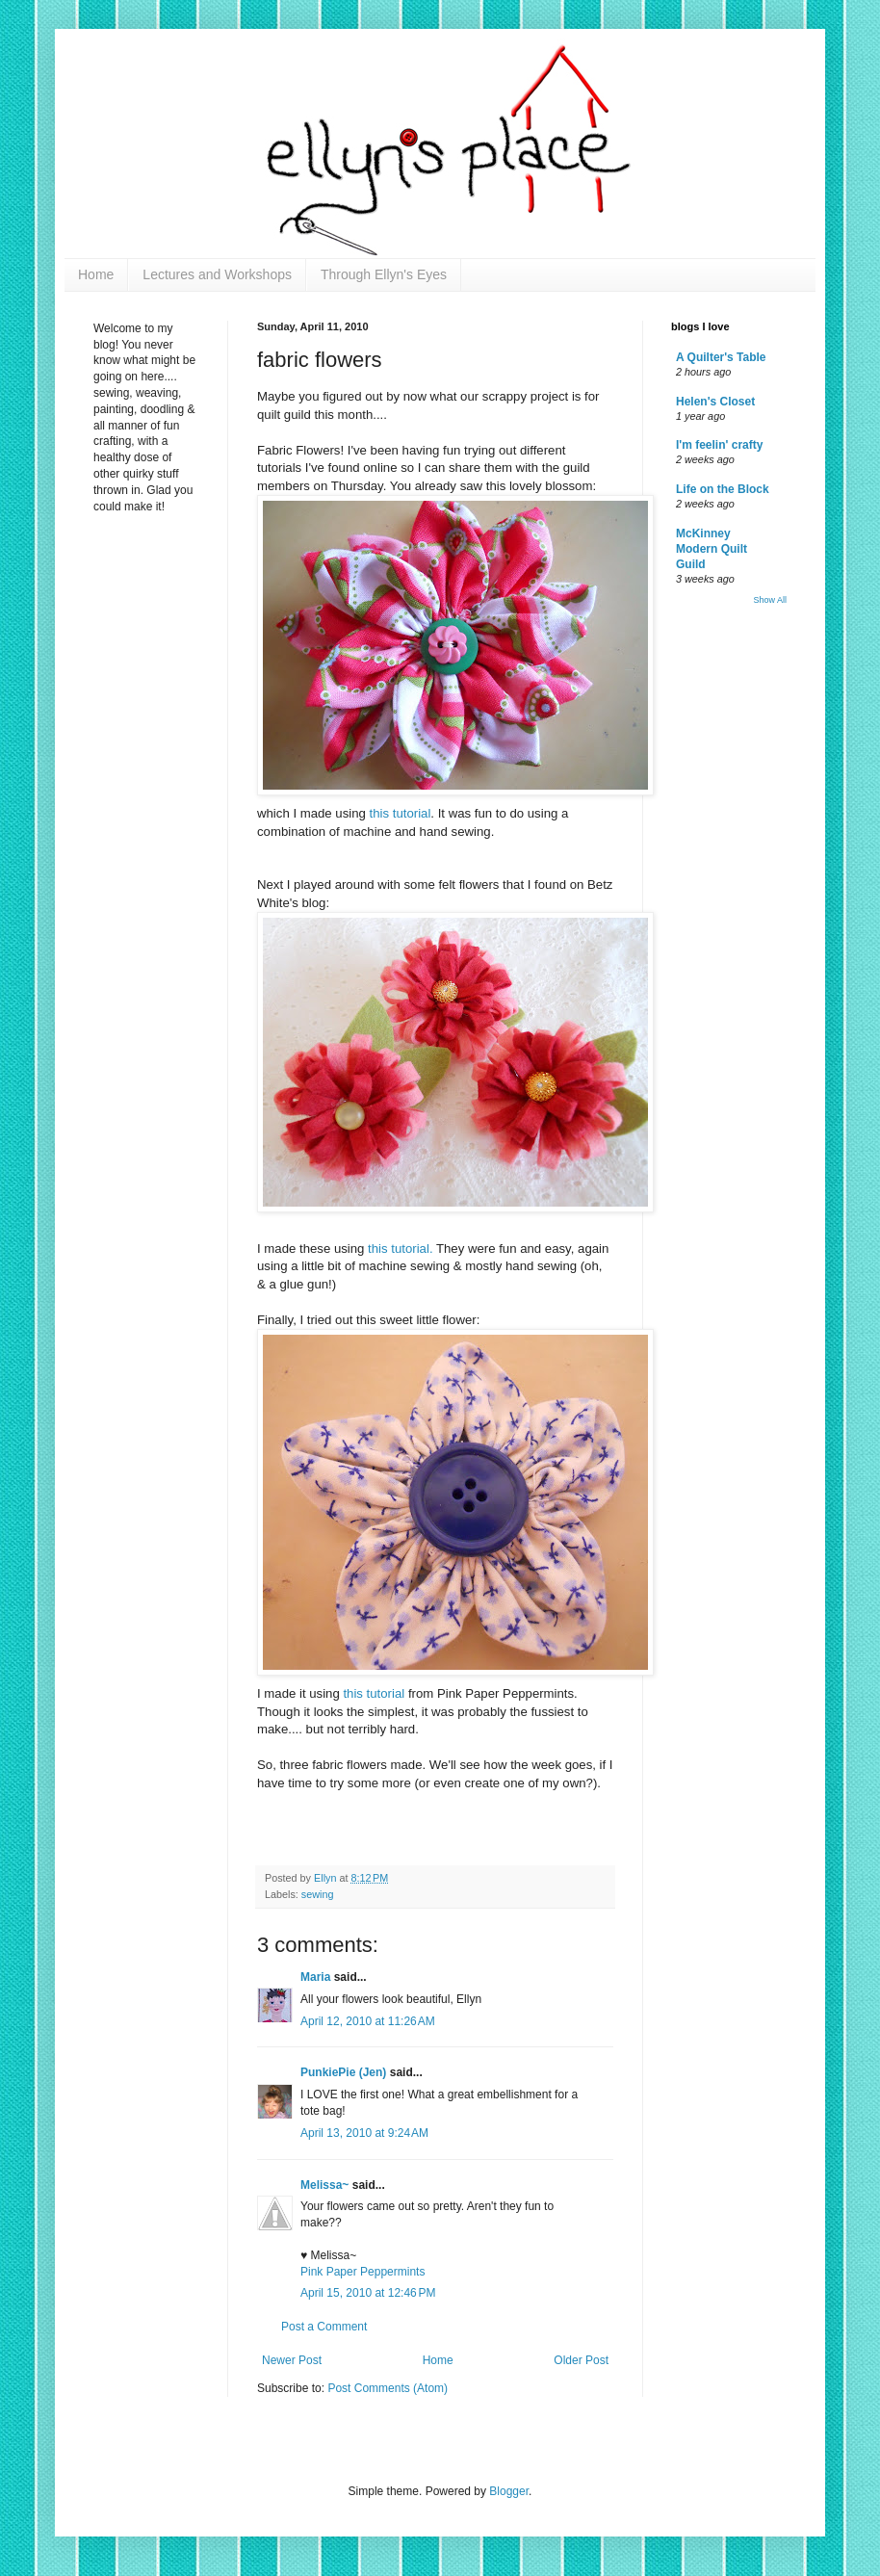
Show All (770, 600)
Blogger (509, 2491)
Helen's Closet (715, 401)
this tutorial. (402, 1248)
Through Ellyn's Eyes (384, 274)
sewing (317, 1894)
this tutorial (400, 813)
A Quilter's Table (721, 357)
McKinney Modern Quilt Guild (711, 549)
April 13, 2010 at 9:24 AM (364, 2133)
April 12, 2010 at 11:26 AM (367, 2021)
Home (96, 274)
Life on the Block (722, 489)
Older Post (581, 2360)
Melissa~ (324, 2185)
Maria (315, 1977)
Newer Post (292, 2360)
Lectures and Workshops (217, 274)
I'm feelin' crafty (719, 445)
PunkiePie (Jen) (343, 2072)
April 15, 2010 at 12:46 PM (367, 2293)
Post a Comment (324, 2326)
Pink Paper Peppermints (362, 2271)
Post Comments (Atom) (387, 2388)
